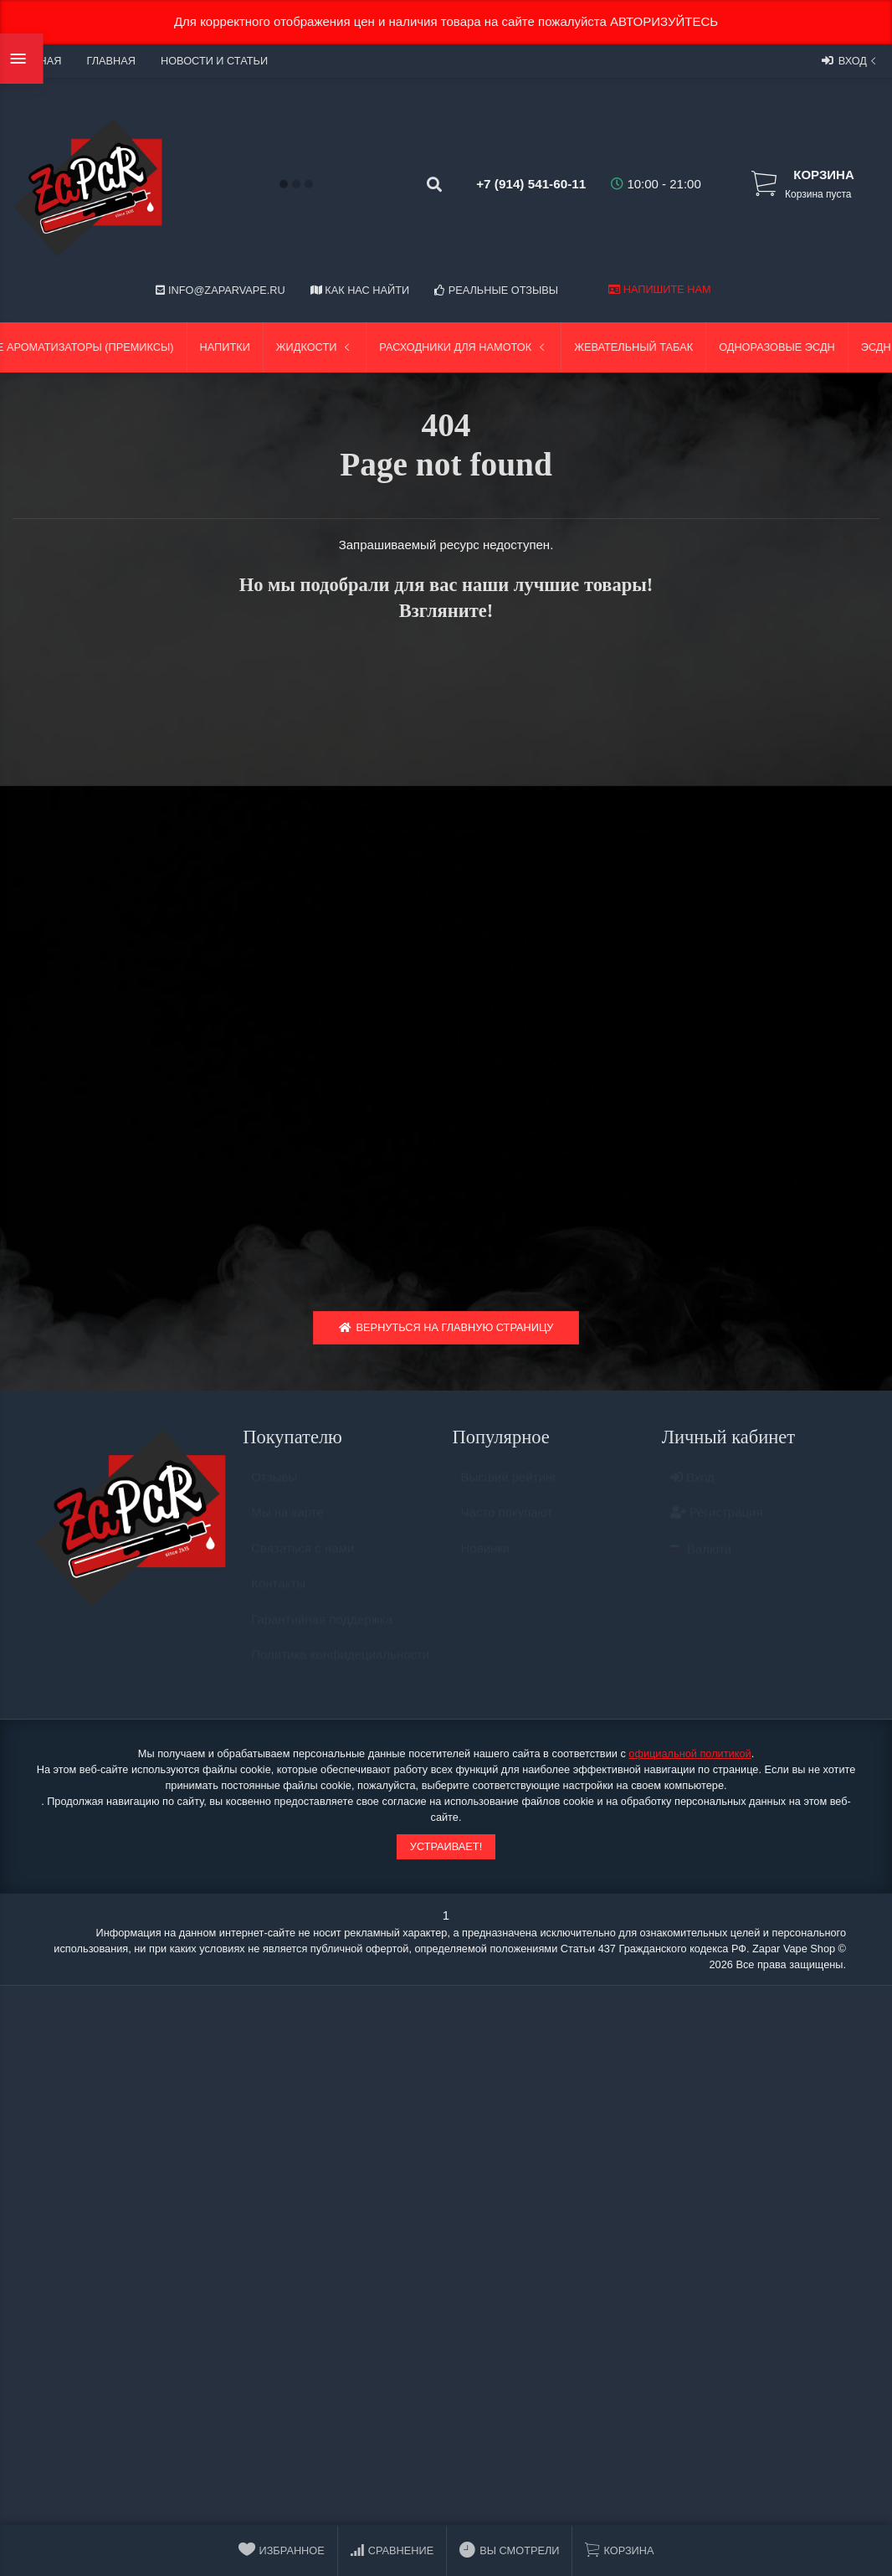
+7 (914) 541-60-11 (518, 184)
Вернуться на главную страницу (446, 1332)
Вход (850, 60)
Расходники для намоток (463, 347)
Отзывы (274, 1490)
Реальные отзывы (496, 290)
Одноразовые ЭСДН (777, 347)
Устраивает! (446, 1850)
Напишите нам (659, 289)
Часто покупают (507, 1525)
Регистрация (716, 1525)
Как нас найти (359, 290)
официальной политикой (689, 1758)
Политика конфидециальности (340, 1667)
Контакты (278, 1596)
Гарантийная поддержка (321, 1632)
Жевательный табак (633, 347)
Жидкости (315, 347)
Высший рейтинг (509, 1490)
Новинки (485, 1561)
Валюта (700, 1562)
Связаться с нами (302, 1561)
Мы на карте (287, 1525)
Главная (110, 60)
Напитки (225, 347)
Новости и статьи (214, 60)
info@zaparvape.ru (220, 290)
